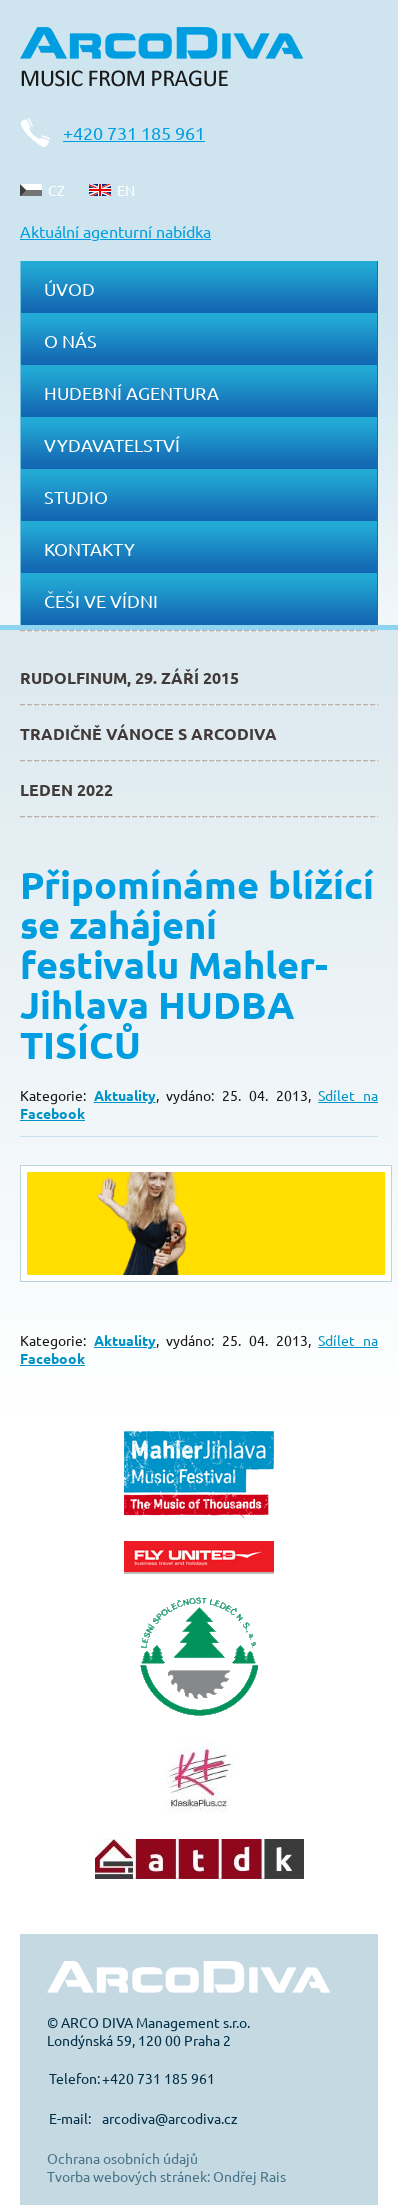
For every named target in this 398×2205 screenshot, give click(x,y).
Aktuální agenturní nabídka (115, 231)
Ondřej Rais (249, 2176)
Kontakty (89, 548)
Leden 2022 (66, 789)
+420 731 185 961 (134, 132)
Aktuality (125, 1095)
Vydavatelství (112, 444)
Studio (76, 496)
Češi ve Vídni (101, 600)
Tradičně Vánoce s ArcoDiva (148, 733)
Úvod (69, 288)
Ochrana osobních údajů (122, 2158)
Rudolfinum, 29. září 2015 (129, 677)
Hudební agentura (131, 392)
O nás (70, 340)
